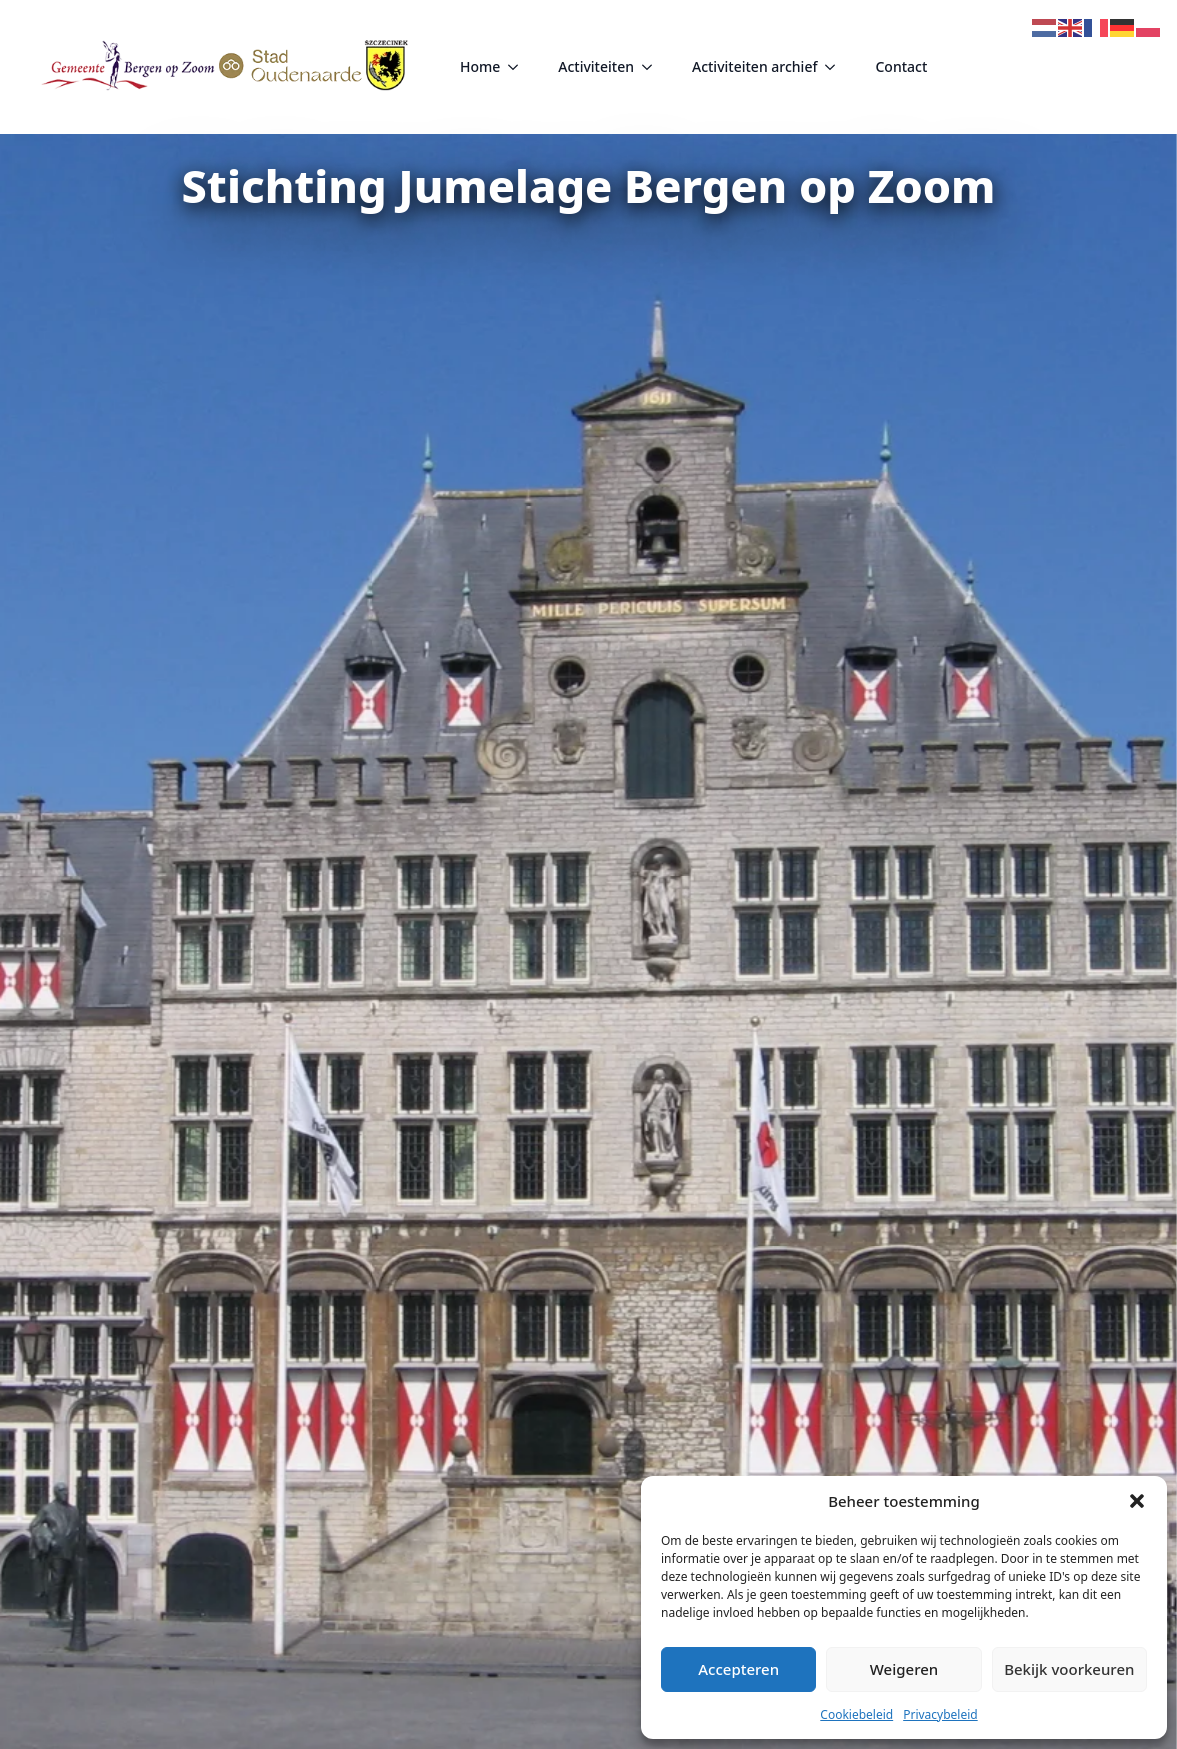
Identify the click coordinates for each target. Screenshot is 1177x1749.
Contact (901, 66)
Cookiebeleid (856, 1714)
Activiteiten (596, 66)
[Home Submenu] (519, 67)
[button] (1137, 1501)
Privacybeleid (940, 1714)
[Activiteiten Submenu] (653, 67)
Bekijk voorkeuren (1069, 1669)
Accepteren (738, 1669)
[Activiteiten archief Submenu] (836, 67)
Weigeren (904, 1669)
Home (480, 66)
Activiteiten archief (754, 66)
